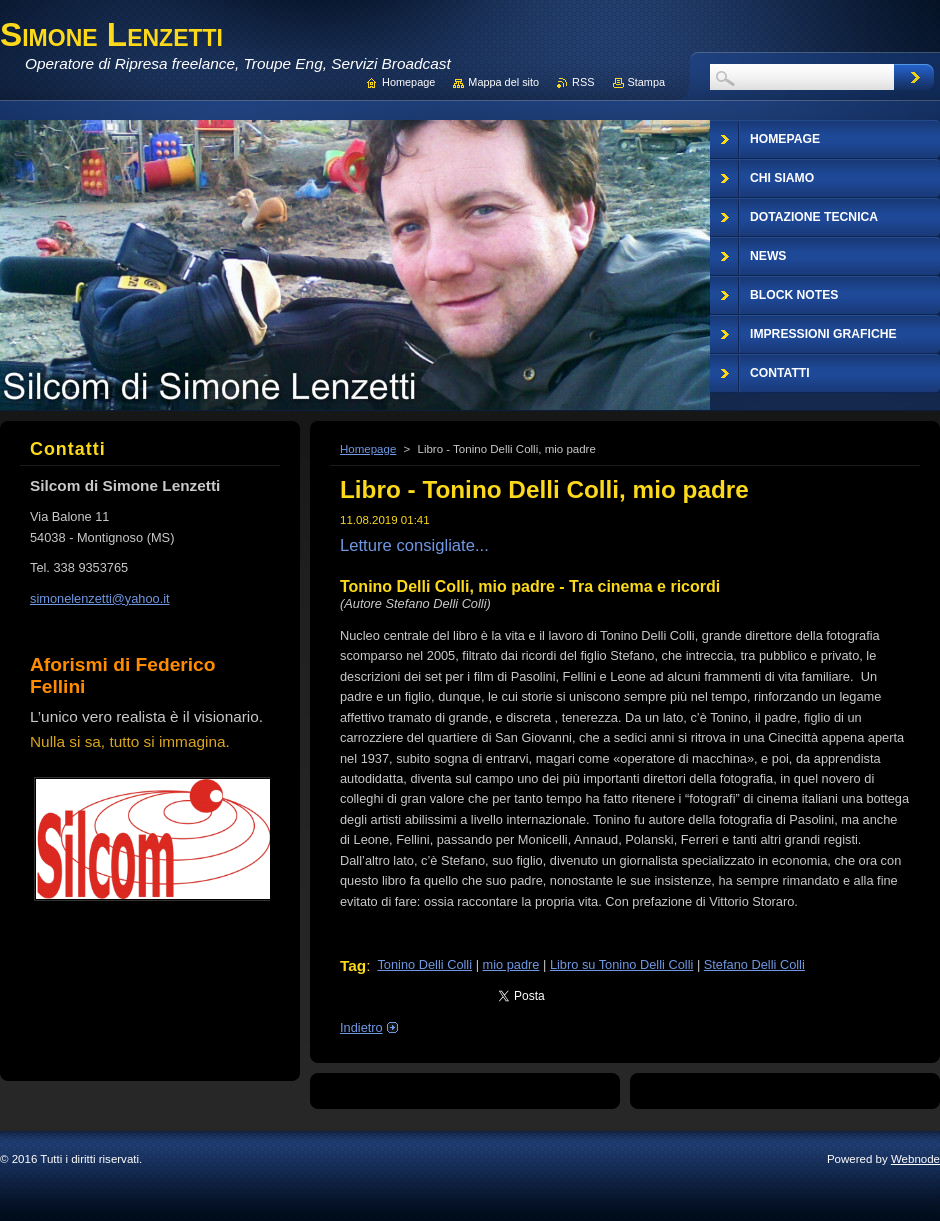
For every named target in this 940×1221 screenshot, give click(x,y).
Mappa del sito (503, 82)
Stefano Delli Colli (754, 964)
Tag (353, 965)
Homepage (368, 449)
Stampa (646, 82)
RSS (583, 82)
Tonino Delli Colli (424, 964)
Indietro (361, 1027)
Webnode (915, 1159)
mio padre (511, 964)
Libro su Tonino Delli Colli (621, 964)
